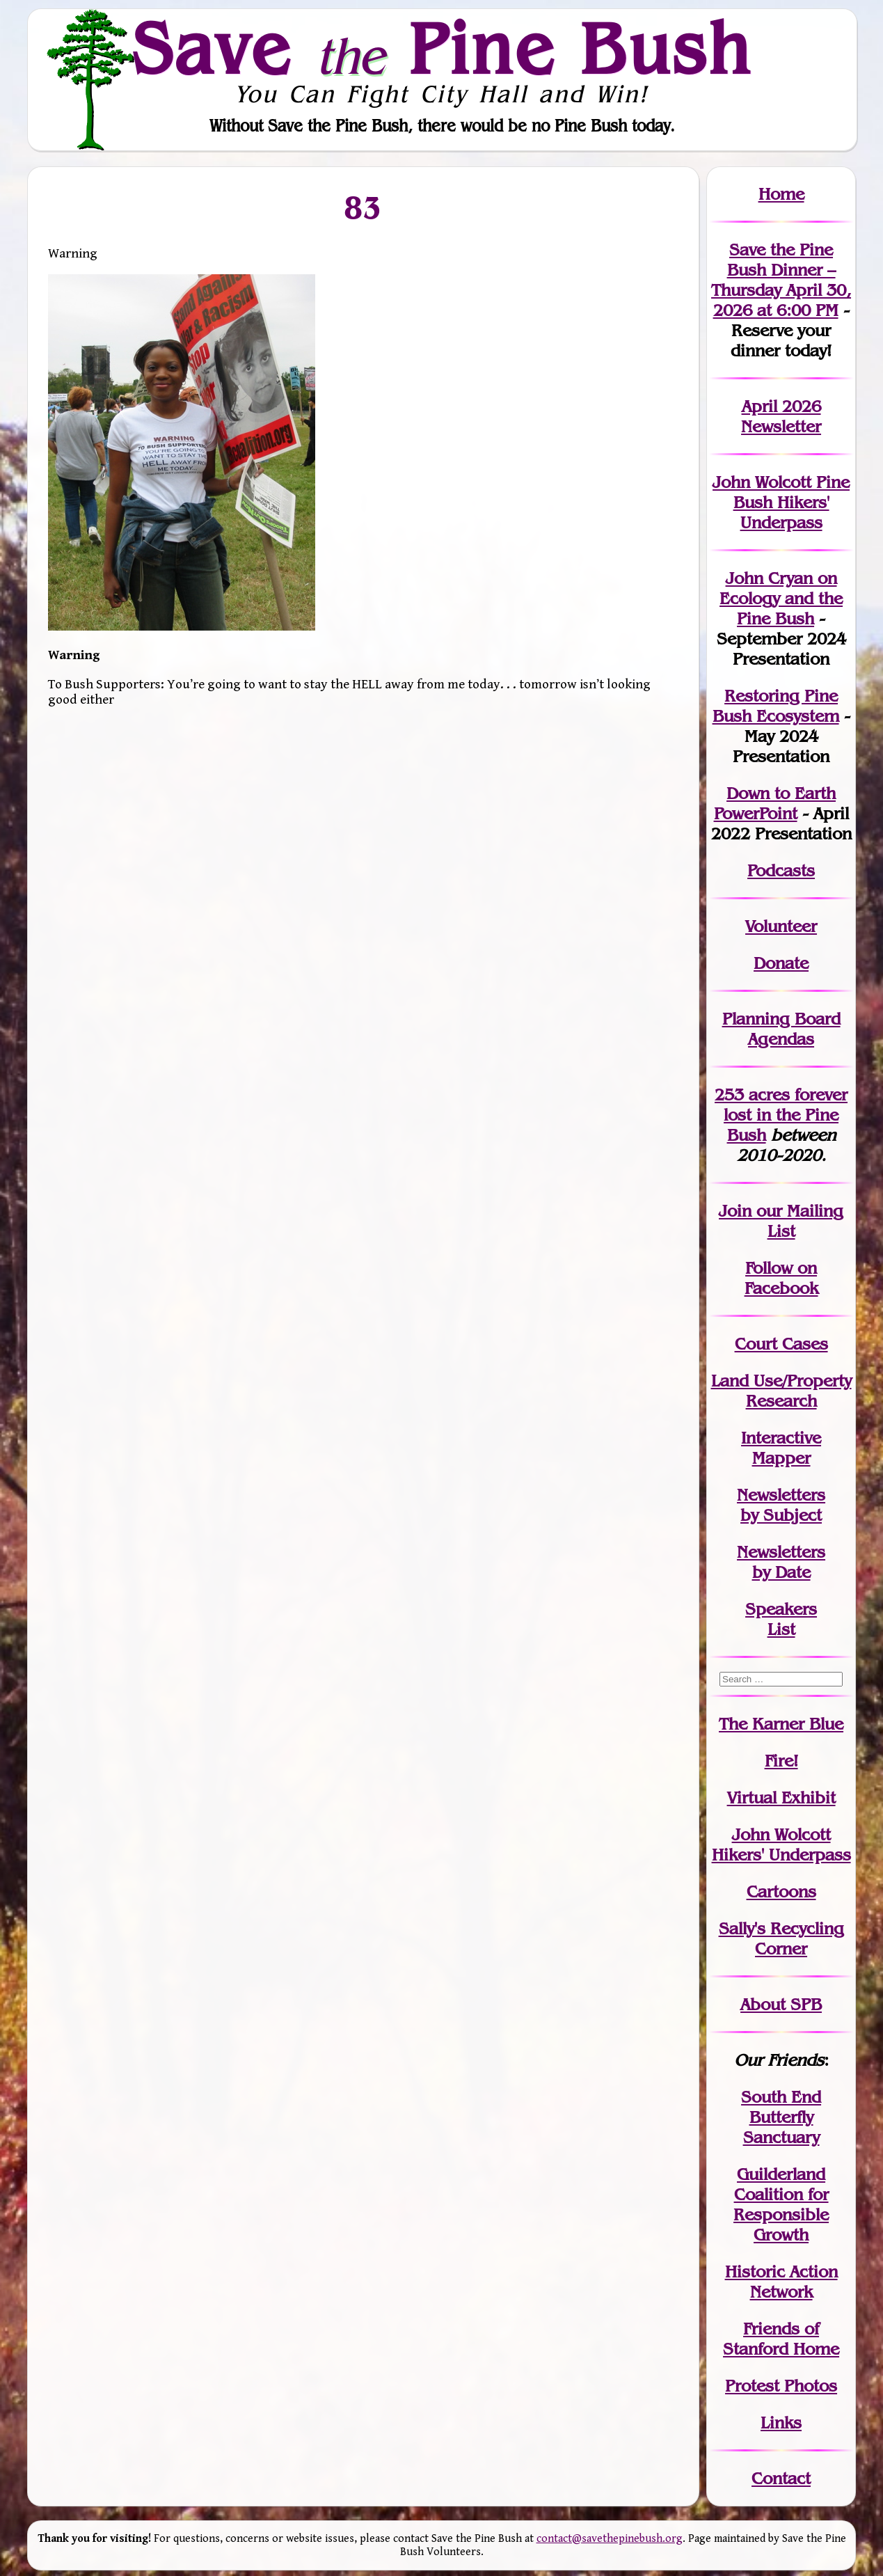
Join (735, 1211)
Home (781, 194)
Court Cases (781, 1344)
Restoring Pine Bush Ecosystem (776, 706)
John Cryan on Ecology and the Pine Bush (781, 598)
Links (781, 2422)
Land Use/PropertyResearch (781, 1390)
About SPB (781, 2004)
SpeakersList (781, 1619)
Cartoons (781, 1891)
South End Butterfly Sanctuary (781, 2117)
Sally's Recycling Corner (781, 1938)
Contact (781, 2478)
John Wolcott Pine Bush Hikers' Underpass (781, 502)
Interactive (781, 1438)
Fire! (781, 1761)
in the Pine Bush (786, 1114)
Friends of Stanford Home (781, 2338)
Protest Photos (781, 2386)
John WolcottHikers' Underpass (781, 1844)
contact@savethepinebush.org (609, 2538)
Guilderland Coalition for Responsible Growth (781, 2204)
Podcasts (781, 870)
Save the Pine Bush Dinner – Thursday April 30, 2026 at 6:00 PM (781, 279)
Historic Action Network (781, 2281)
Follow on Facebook (781, 1278)
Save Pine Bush (442, 48)
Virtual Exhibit (781, 1797)
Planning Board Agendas (781, 1029)
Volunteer (781, 926)
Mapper (781, 1458)
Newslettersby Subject (781, 1505)
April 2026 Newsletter (781, 416)
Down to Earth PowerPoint (775, 803)
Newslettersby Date (781, 1562)
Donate (781, 963)
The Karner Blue (781, 1724)
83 (363, 206)
